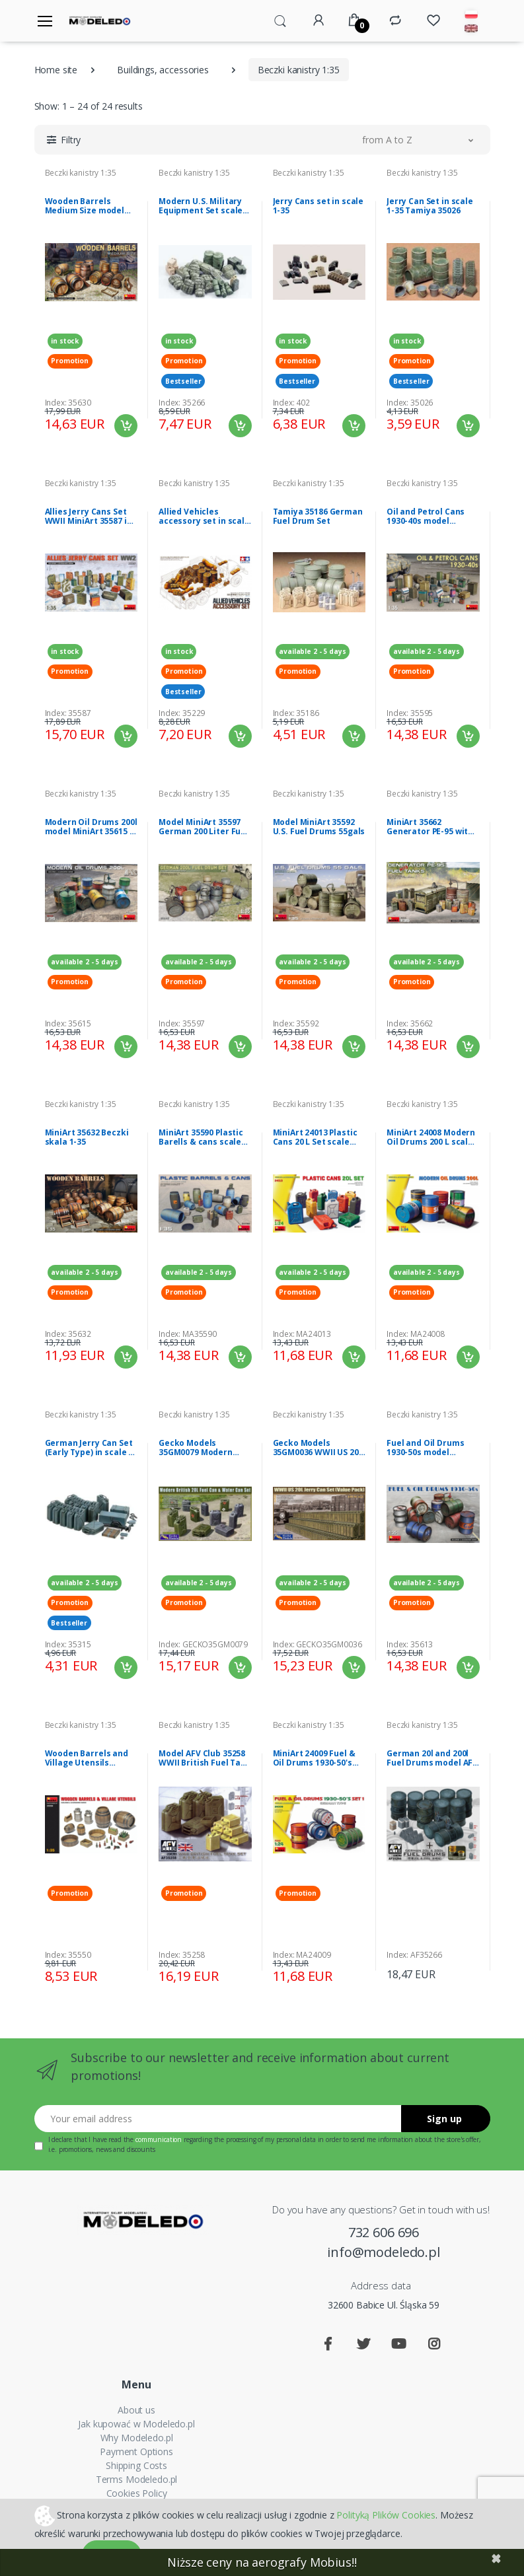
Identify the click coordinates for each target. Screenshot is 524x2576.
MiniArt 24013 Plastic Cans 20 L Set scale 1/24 (315, 1137)
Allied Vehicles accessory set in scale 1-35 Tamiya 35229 (204, 516)
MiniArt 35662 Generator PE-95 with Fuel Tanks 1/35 (430, 827)
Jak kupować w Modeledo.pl (136, 2423)
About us (136, 2410)
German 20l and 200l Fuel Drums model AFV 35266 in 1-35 (432, 1758)
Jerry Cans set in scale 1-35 (318, 206)
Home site (56, 69)
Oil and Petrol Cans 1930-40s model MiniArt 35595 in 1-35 (428, 516)
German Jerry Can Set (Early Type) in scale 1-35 (91, 1448)
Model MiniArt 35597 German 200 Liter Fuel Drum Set (203, 827)
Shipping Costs (136, 2465)
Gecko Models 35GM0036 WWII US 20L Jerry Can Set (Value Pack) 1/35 (318, 1448)
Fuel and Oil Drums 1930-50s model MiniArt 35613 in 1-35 (428, 1448)
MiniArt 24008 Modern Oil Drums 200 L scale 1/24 (431, 1137)
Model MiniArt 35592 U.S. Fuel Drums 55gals (319, 827)
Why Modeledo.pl (136, 2437)
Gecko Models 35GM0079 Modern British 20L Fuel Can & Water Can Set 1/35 (203, 1448)
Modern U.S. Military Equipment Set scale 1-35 (201, 206)
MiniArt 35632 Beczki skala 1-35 (87, 1137)
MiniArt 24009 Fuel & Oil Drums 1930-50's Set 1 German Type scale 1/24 (314, 1758)
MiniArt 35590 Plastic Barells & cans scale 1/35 (201, 1137)
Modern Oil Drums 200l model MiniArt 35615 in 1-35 (91, 827)
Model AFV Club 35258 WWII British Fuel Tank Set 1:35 (205, 1758)
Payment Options (136, 2451)
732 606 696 (383, 2232)
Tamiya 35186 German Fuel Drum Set (318, 516)
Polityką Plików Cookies (385, 2514)
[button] (280, 20)
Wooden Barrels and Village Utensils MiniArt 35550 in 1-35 (86, 1758)
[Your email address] (218, 2118)
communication (158, 2139)
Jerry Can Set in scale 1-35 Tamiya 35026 (430, 206)
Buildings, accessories (163, 69)
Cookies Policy (136, 2493)
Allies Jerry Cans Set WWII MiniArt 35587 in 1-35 (88, 516)
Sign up (444, 2118)
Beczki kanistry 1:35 (80, 172)
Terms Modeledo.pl (137, 2479)
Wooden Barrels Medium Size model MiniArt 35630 (85, 206)
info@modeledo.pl (383, 2252)
